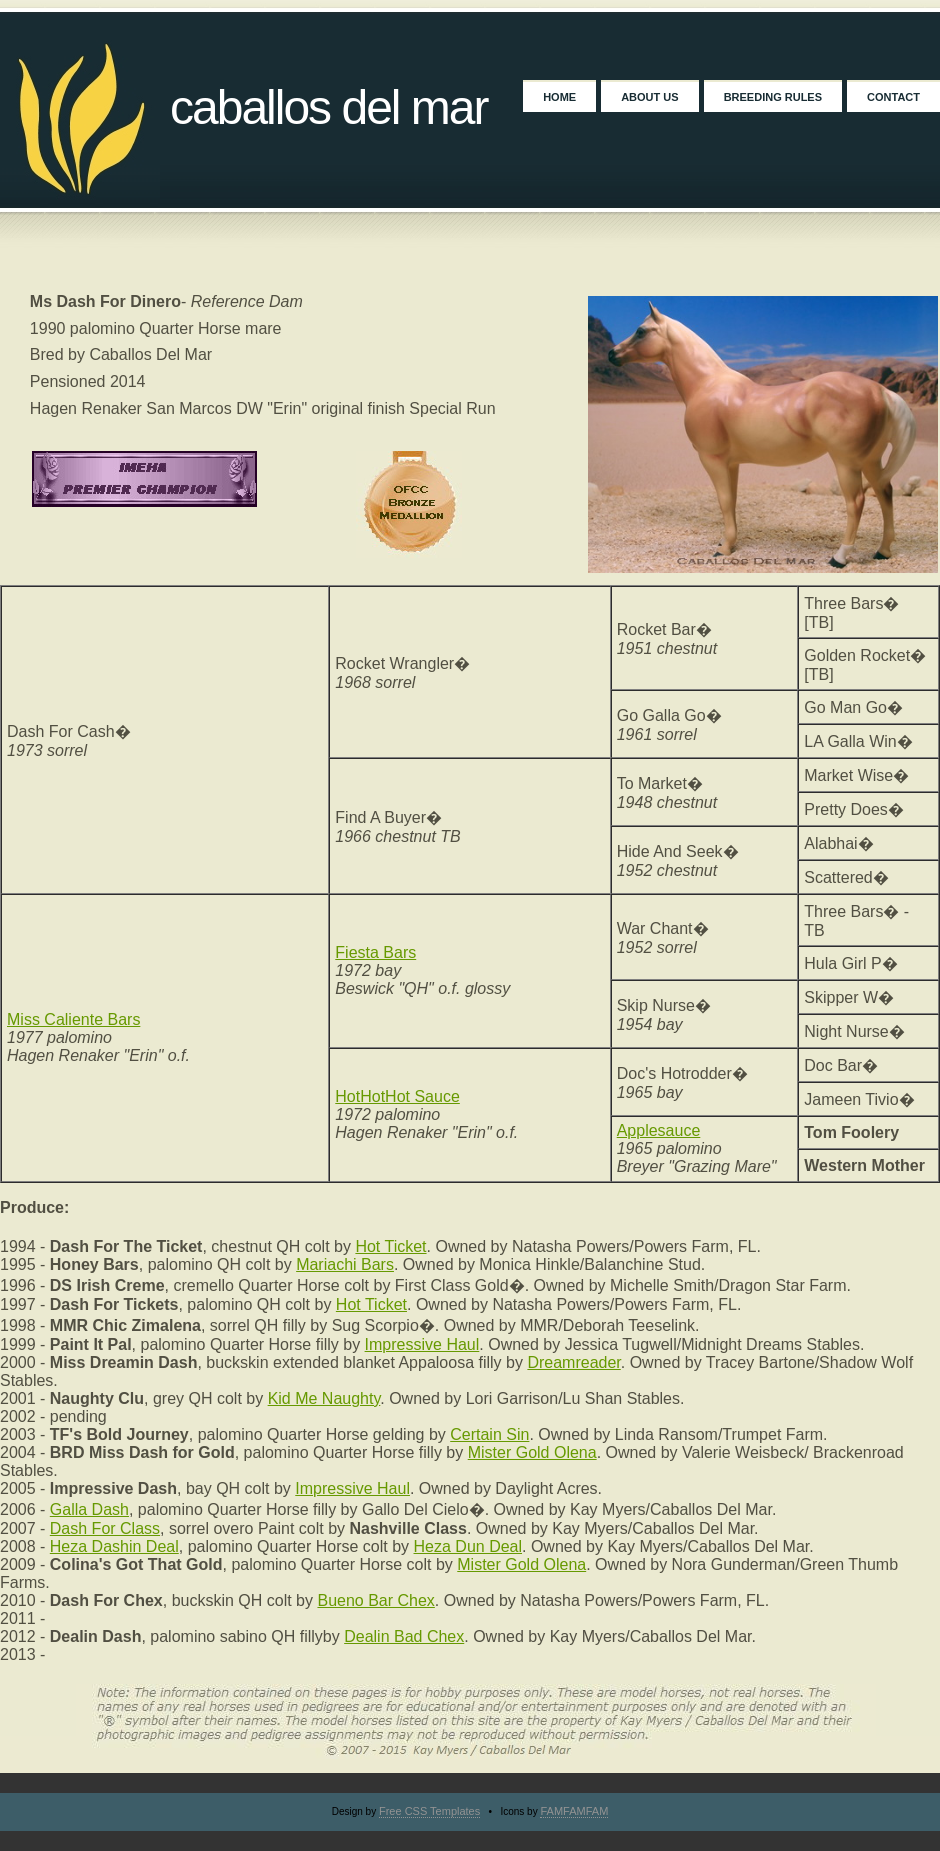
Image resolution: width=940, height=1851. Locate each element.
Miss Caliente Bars (73, 1019)
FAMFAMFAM (574, 1811)
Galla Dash (89, 1509)
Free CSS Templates (429, 1811)
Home (559, 97)
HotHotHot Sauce (397, 1096)
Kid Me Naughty (324, 1398)
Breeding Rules (773, 97)
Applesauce (659, 1130)
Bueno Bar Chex (375, 1600)
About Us (649, 97)
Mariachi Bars (345, 1264)
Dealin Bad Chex (404, 1636)
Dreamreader (573, 1362)
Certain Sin (489, 1434)
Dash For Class (105, 1528)
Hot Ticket (390, 1246)
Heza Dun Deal (468, 1546)
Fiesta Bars (375, 952)
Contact (893, 97)
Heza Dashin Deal (114, 1546)
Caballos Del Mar (329, 107)
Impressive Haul (422, 1344)
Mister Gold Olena (532, 1452)
